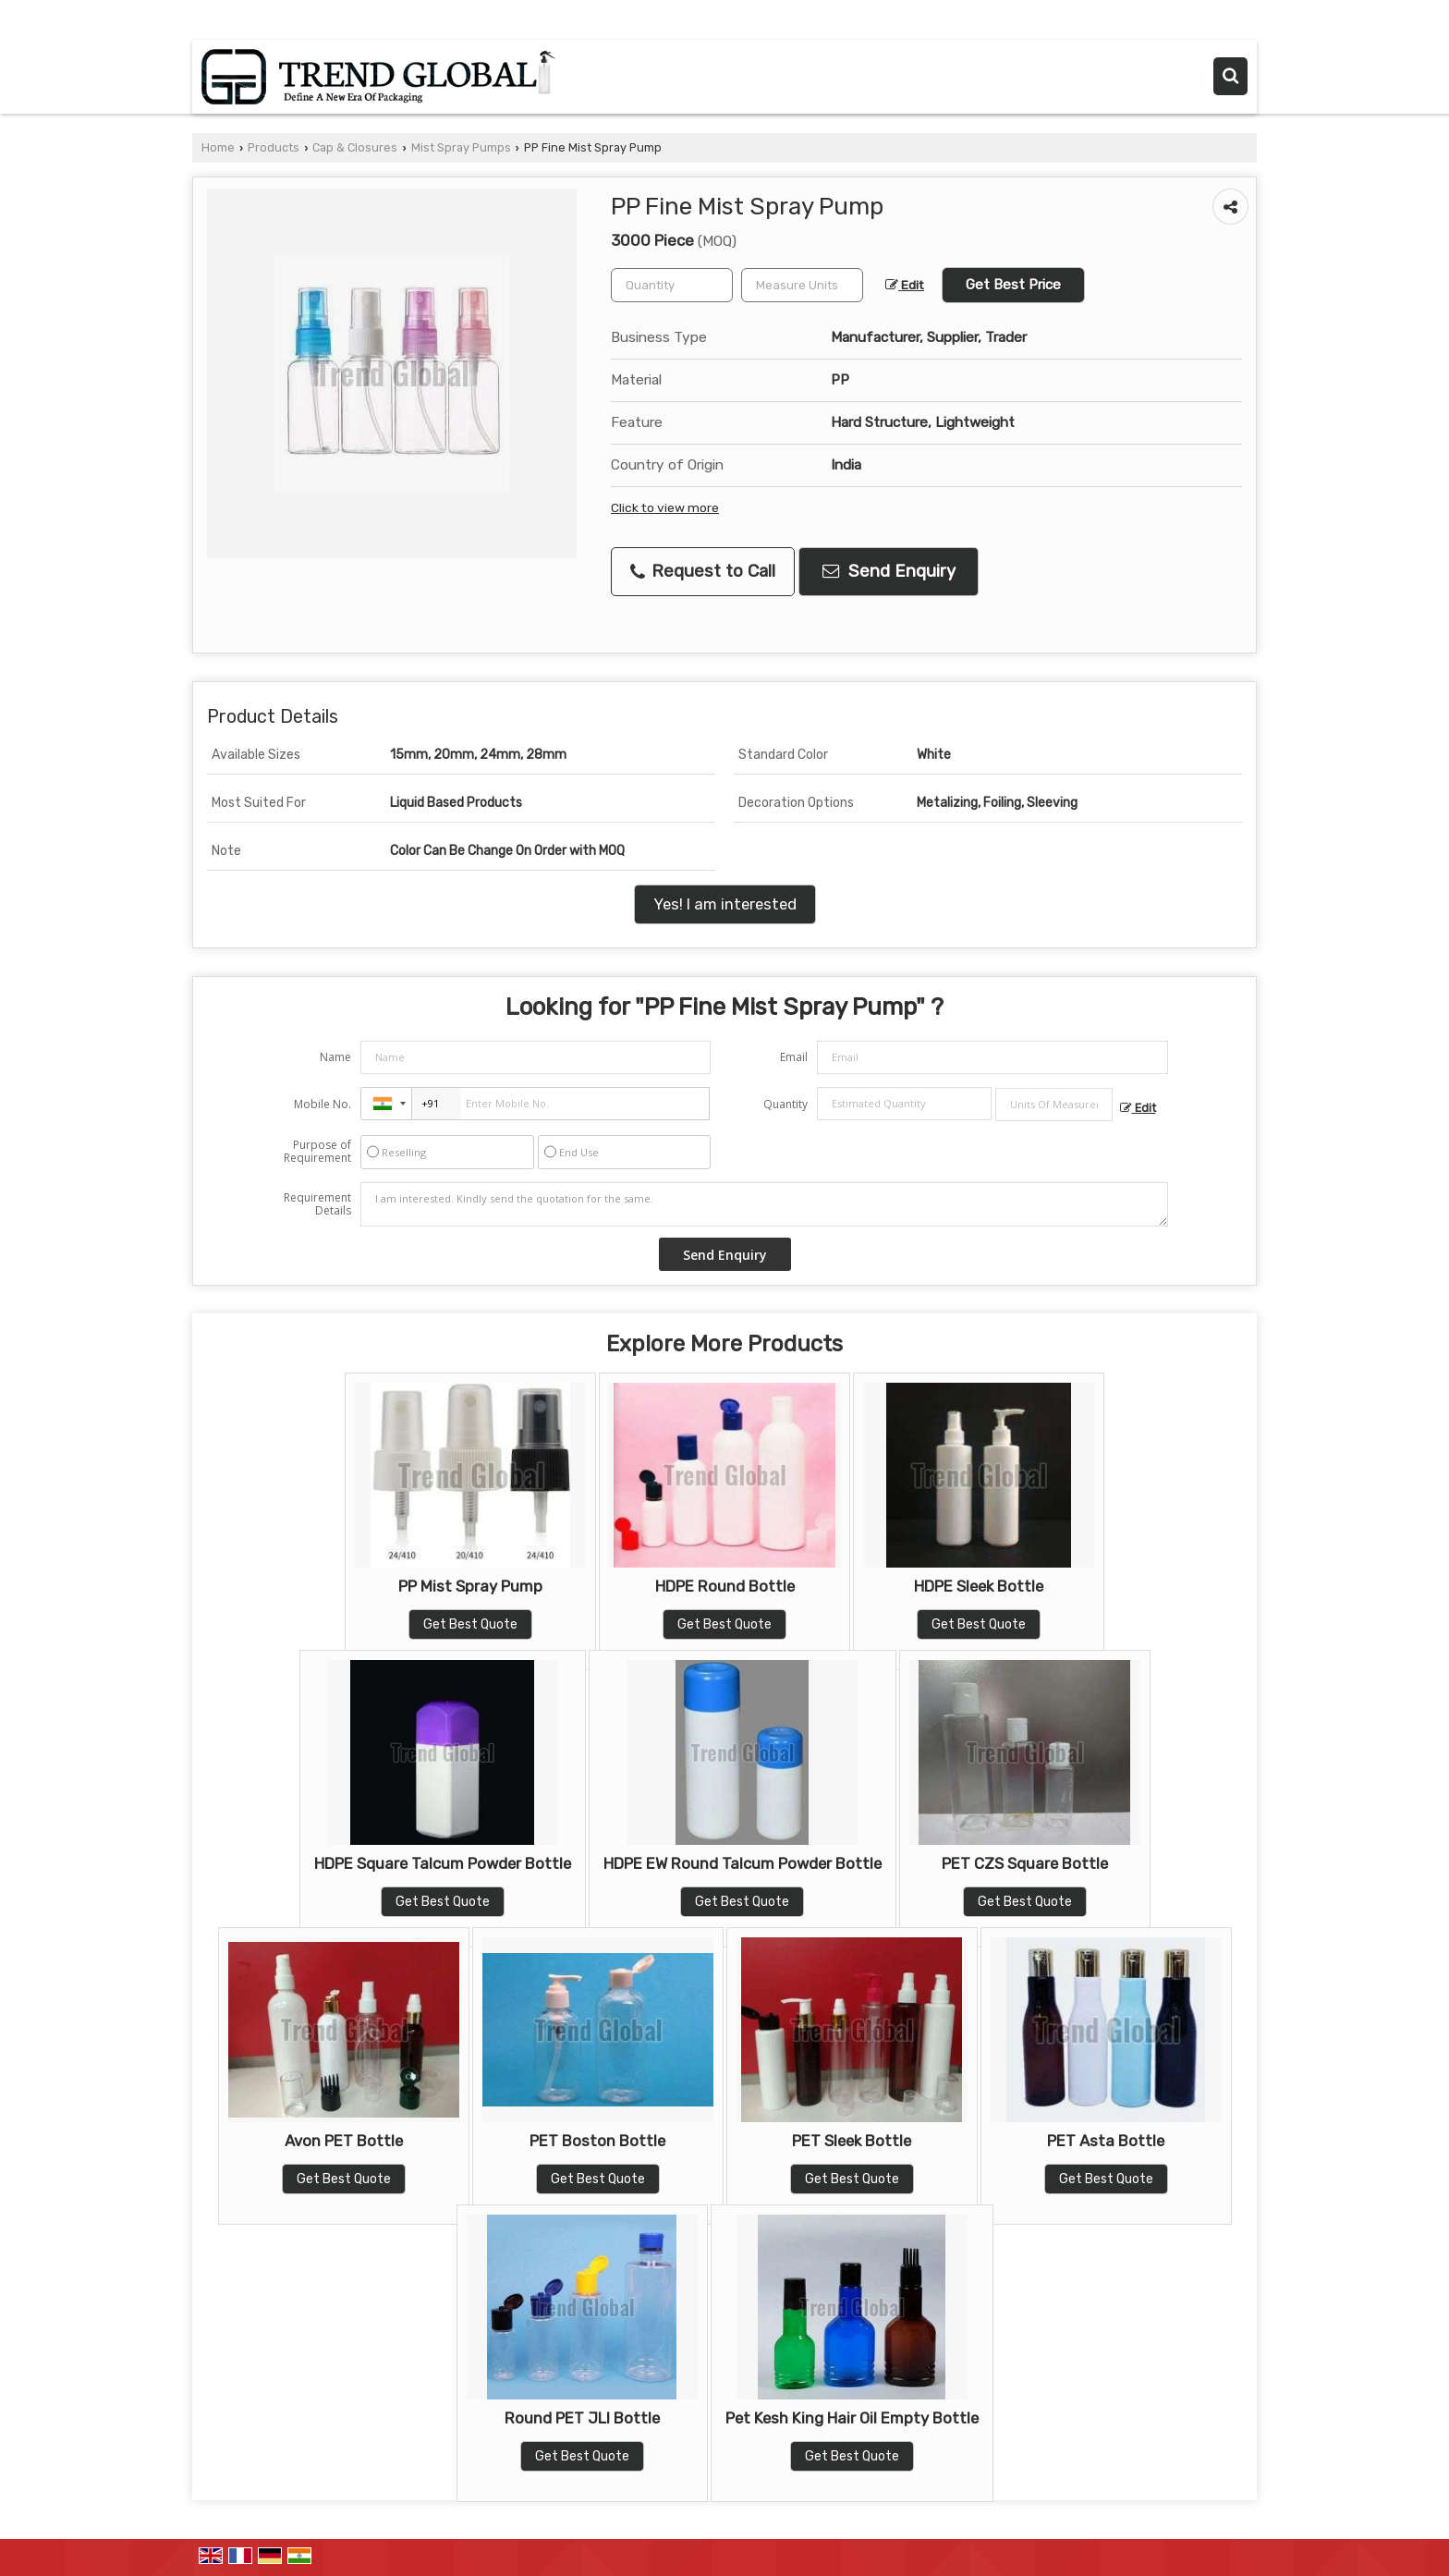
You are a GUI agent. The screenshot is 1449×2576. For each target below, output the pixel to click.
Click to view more (665, 507)
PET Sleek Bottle (851, 2140)
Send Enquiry (889, 571)
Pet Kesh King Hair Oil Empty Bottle (852, 2418)
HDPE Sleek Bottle (978, 1586)
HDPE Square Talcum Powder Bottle (442, 1863)
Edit (904, 284)
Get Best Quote (470, 1624)
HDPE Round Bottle (725, 1586)
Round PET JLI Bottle (582, 2418)
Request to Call (702, 571)
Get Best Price (1013, 284)
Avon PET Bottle (344, 2140)
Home (218, 147)
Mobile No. (322, 1104)
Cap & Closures (354, 147)
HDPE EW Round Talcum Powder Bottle (742, 1863)
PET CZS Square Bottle (1025, 1863)
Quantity (785, 1104)
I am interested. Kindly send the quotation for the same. (764, 1204)
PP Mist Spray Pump (470, 1586)
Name (335, 1057)
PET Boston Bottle (597, 2140)
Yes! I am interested (725, 904)
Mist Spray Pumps (461, 147)
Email (794, 1057)
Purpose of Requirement (317, 1152)
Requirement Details (317, 1204)
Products (273, 147)
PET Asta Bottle (1105, 2140)
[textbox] (802, 285)
